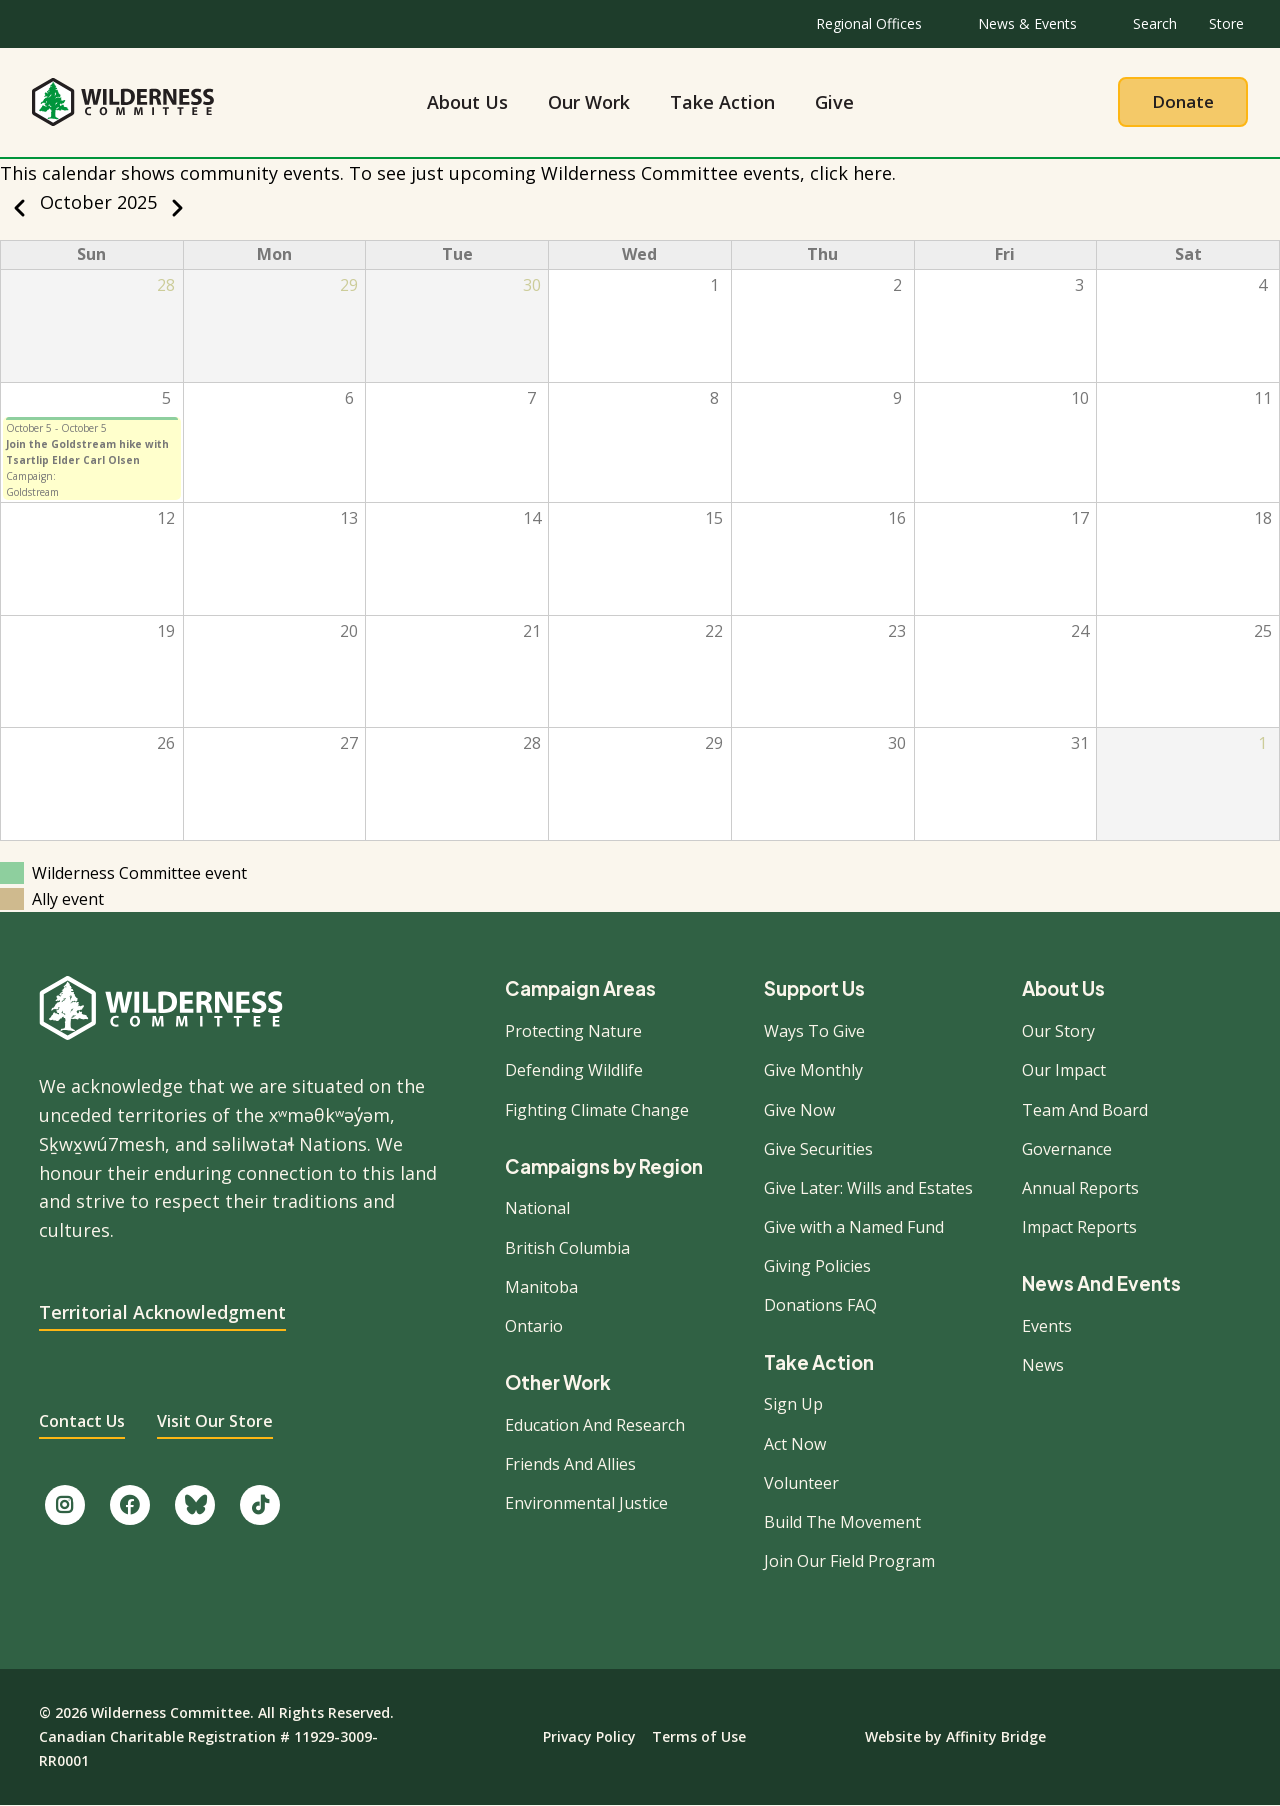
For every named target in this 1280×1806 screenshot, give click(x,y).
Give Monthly (813, 1070)
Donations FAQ (820, 1305)
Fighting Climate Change (597, 1110)
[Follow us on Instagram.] (65, 1505)
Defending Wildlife (574, 1070)
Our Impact (1064, 1070)
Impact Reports (1079, 1227)
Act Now (795, 1444)
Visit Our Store (215, 1421)
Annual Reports (1080, 1188)
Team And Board (1085, 1110)
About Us (467, 102)
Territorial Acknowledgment (162, 1312)
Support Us (814, 989)
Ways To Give (814, 1031)
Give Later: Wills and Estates (868, 1188)
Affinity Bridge (996, 1736)
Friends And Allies (570, 1464)
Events (1047, 1326)
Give (834, 102)
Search (1155, 23)
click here (851, 173)
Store (1226, 23)
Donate (1183, 101)
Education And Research (595, 1425)
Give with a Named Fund (854, 1227)
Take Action (722, 102)
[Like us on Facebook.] (130, 1505)
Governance (1067, 1149)
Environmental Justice (586, 1503)
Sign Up (793, 1404)
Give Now (799, 1110)
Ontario (534, 1326)
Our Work (589, 102)
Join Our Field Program (849, 1561)
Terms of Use (699, 1736)
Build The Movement (842, 1522)
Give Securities (818, 1149)
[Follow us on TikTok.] (260, 1505)
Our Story (1058, 1031)
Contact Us (82, 1421)
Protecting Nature (573, 1031)
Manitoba (541, 1287)
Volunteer (801, 1483)
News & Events (1027, 23)
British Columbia (567, 1248)
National (537, 1208)
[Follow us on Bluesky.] (195, 1505)
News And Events (1101, 1284)
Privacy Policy (589, 1736)
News (1043, 1365)
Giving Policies (817, 1266)
